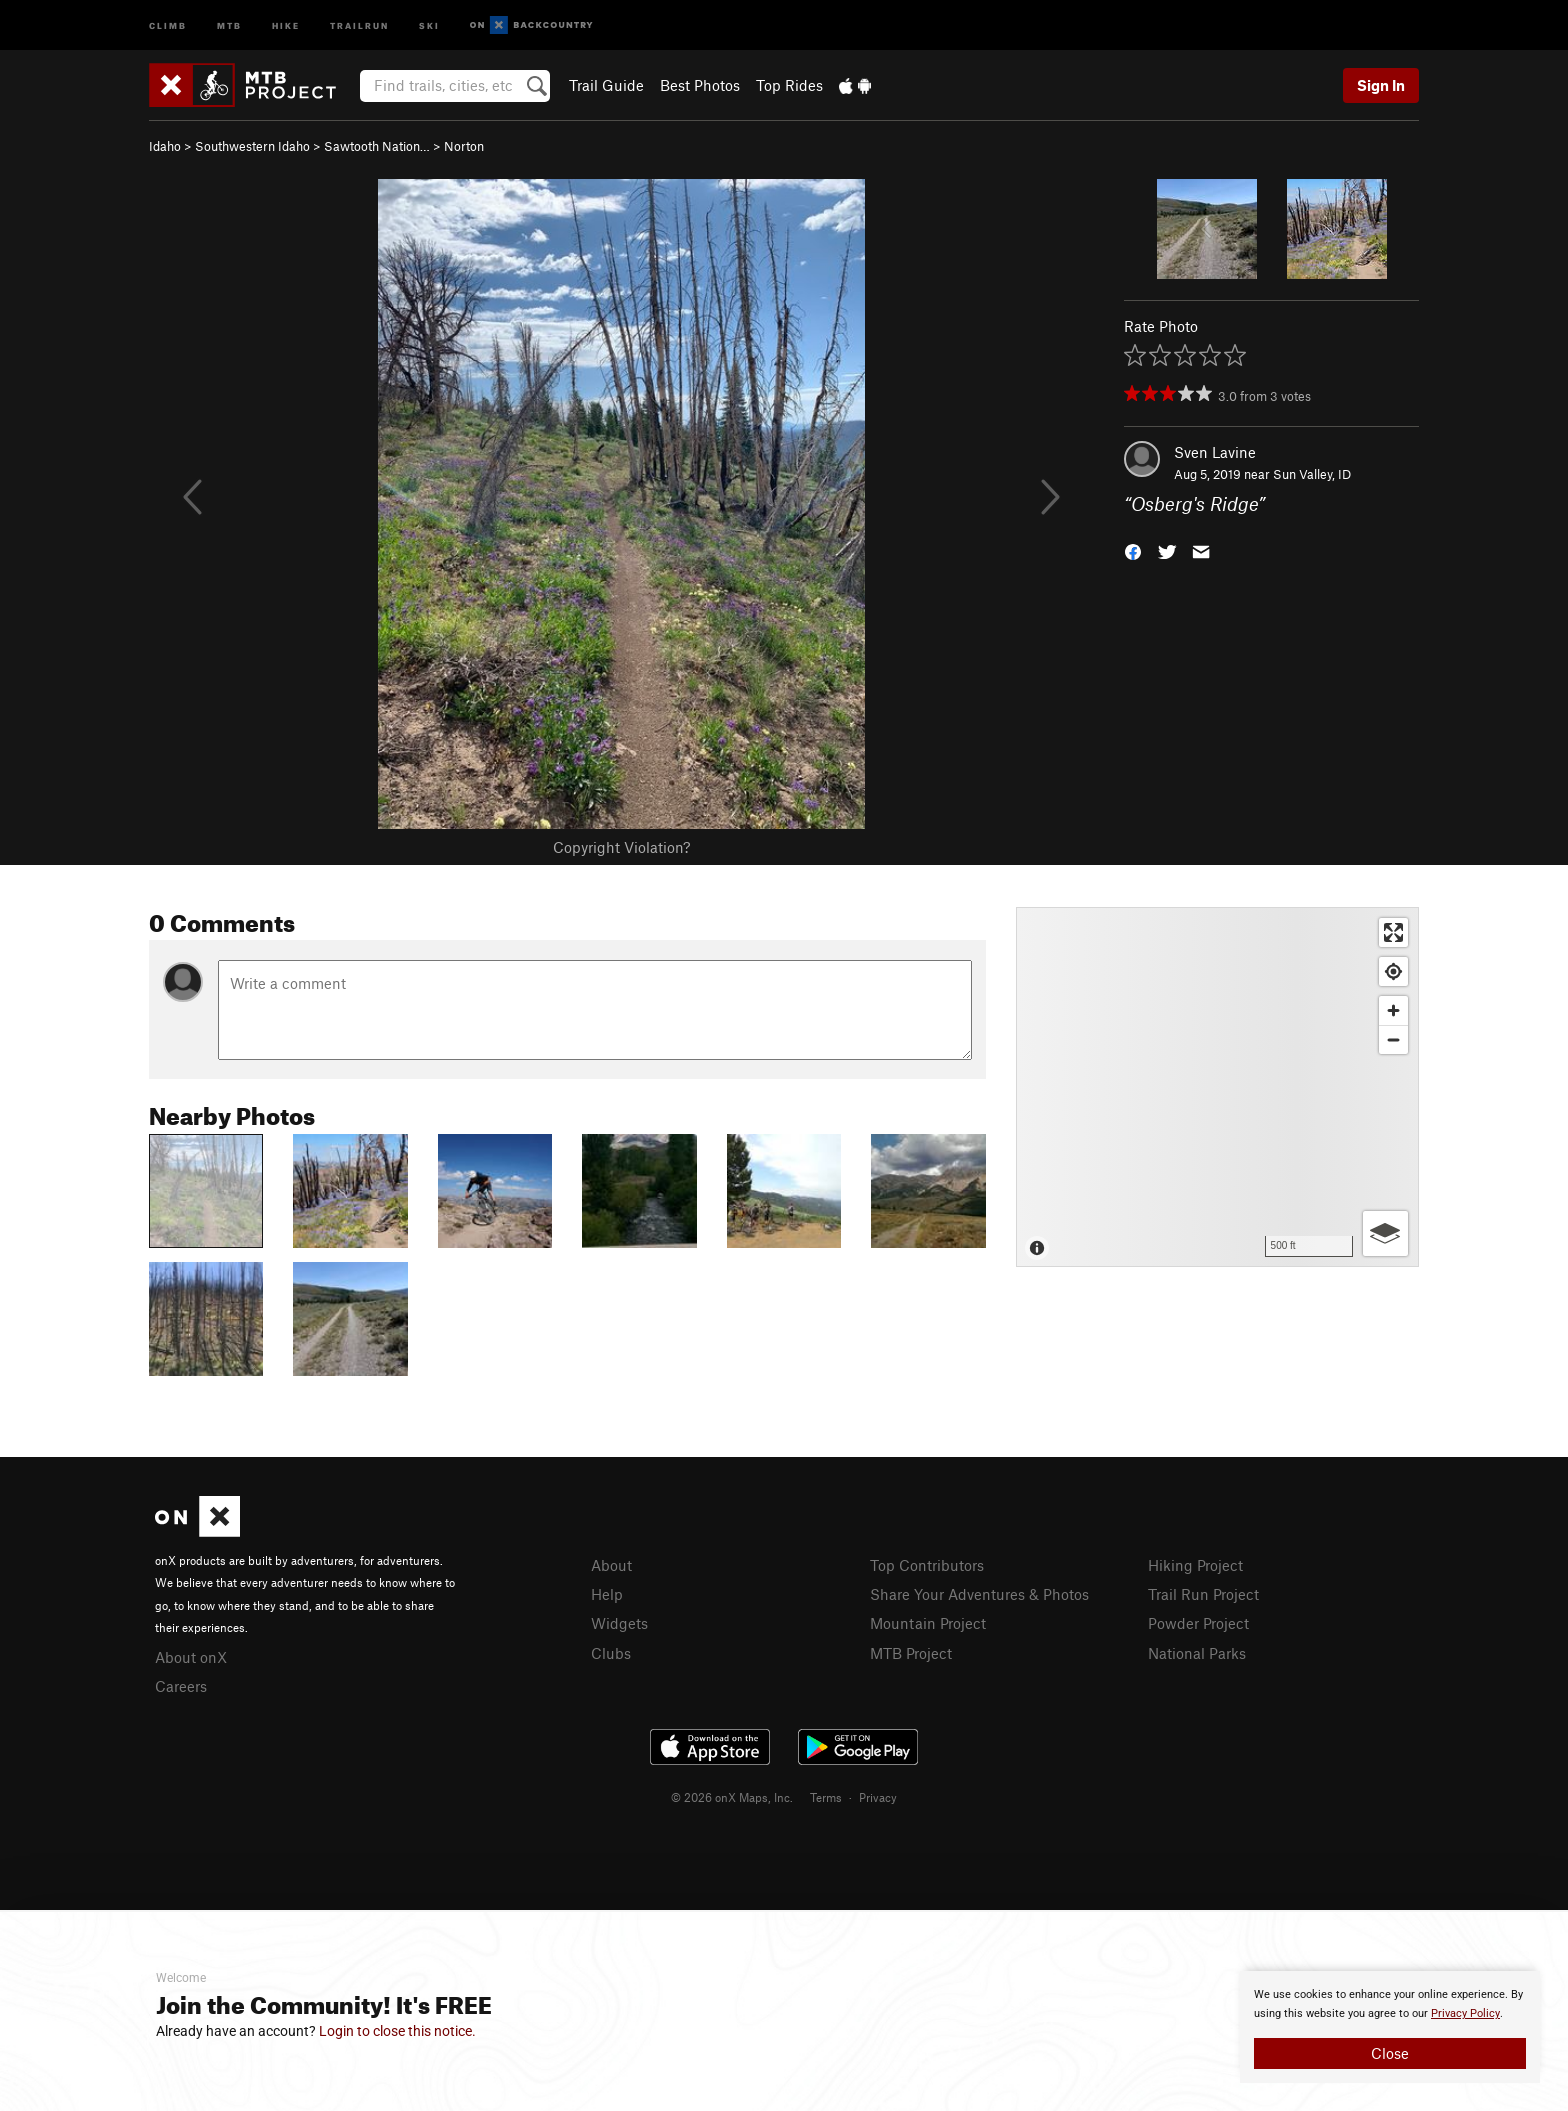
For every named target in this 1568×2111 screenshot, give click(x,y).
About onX (191, 1657)
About (611, 1565)
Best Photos (700, 85)
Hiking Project (1195, 1565)
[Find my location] (1393, 971)
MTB (229, 24)
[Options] (1385, 1233)
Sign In (1381, 85)
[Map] (1217, 1087)
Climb (168, 24)
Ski (429, 24)
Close (1390, 2053)
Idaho (165, 146)
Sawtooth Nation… (377, 146)
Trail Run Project (1203, 1594)
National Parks (1197, 1653)
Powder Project (1198, 1623)
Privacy (878, 1797)
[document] (1390, 2027)
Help (607, 1594)
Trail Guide (606, 85)
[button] (1133, 550)
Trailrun (359, 24)
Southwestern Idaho (252, 146)
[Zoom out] (1393, 1039)
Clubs (611, 1653)
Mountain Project (928, 1623)
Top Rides (789, 85)
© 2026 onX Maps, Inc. (732, 1797)
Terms (826, 1797)
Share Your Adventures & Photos (979, 1594)
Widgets (619, 1623)
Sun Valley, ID (1312, 474)
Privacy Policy (1465, 2013)
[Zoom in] (1393, 1010)
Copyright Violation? (621, 847)
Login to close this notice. (397, 2031)
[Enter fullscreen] (1393, 932)
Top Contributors (927, 1565)
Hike (286, 24)
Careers (181, 1686)
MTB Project (911, 1653)
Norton (464, 146)
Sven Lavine (1215, 452)
